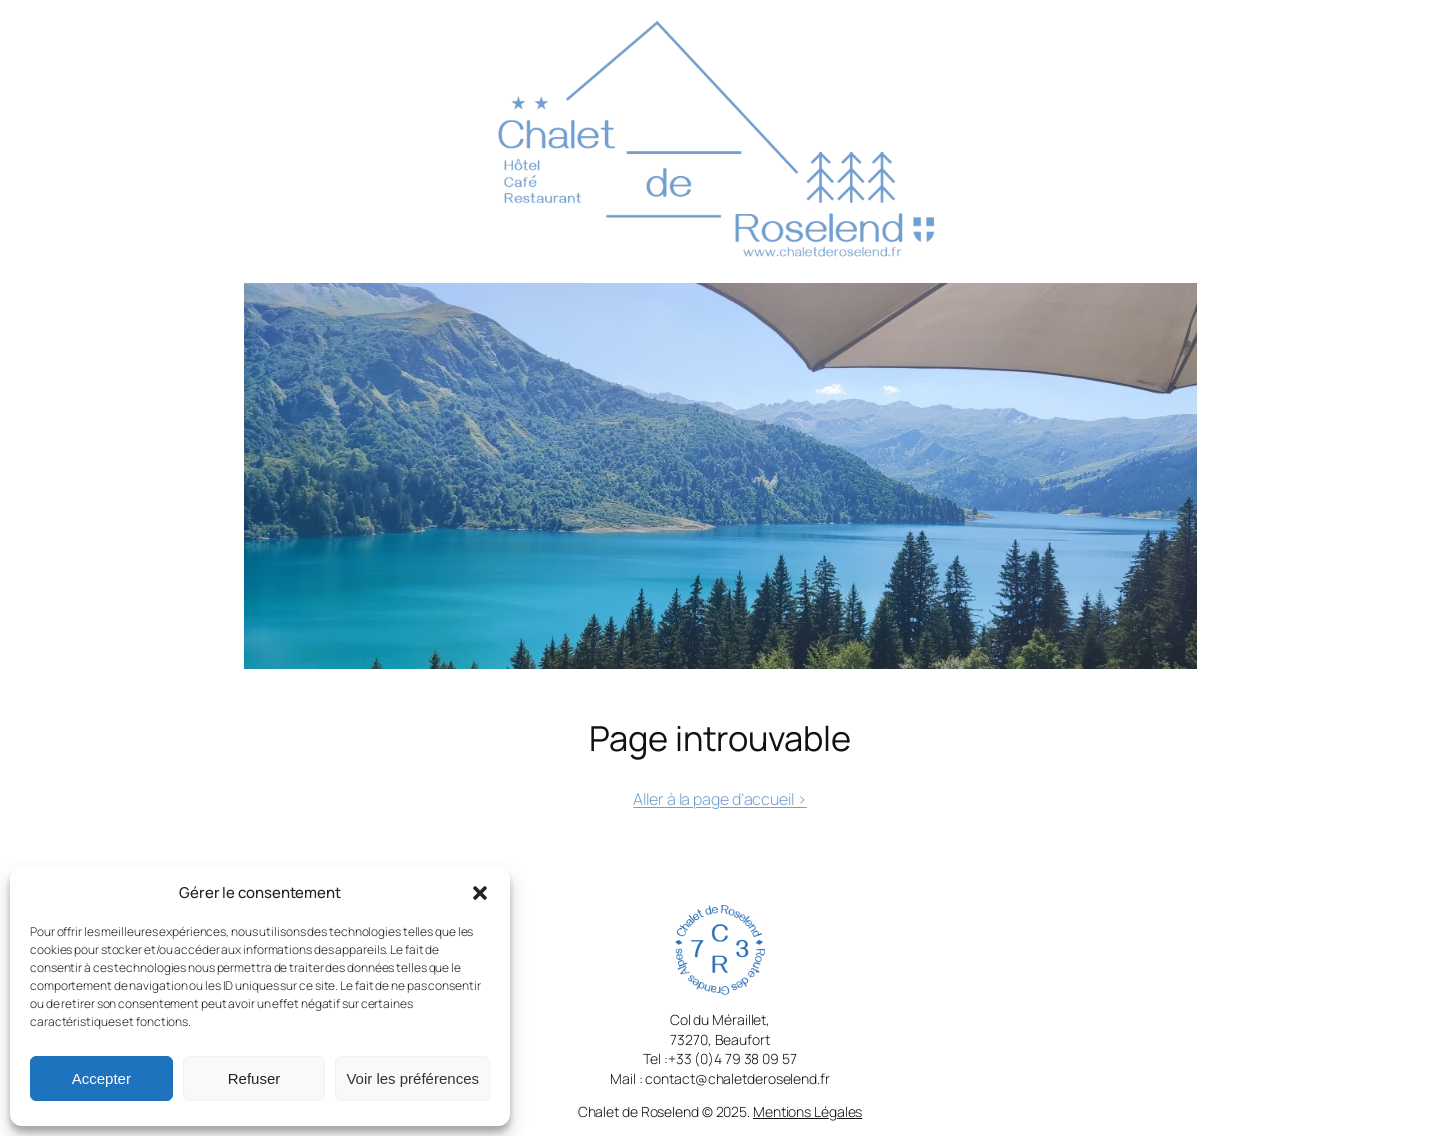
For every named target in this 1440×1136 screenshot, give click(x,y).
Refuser (254, 1078)
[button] (480, 893)
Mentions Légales (807, 1111)
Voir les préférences (412, 1078)
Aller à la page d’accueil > (719, 799)
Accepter (101, 1078)
